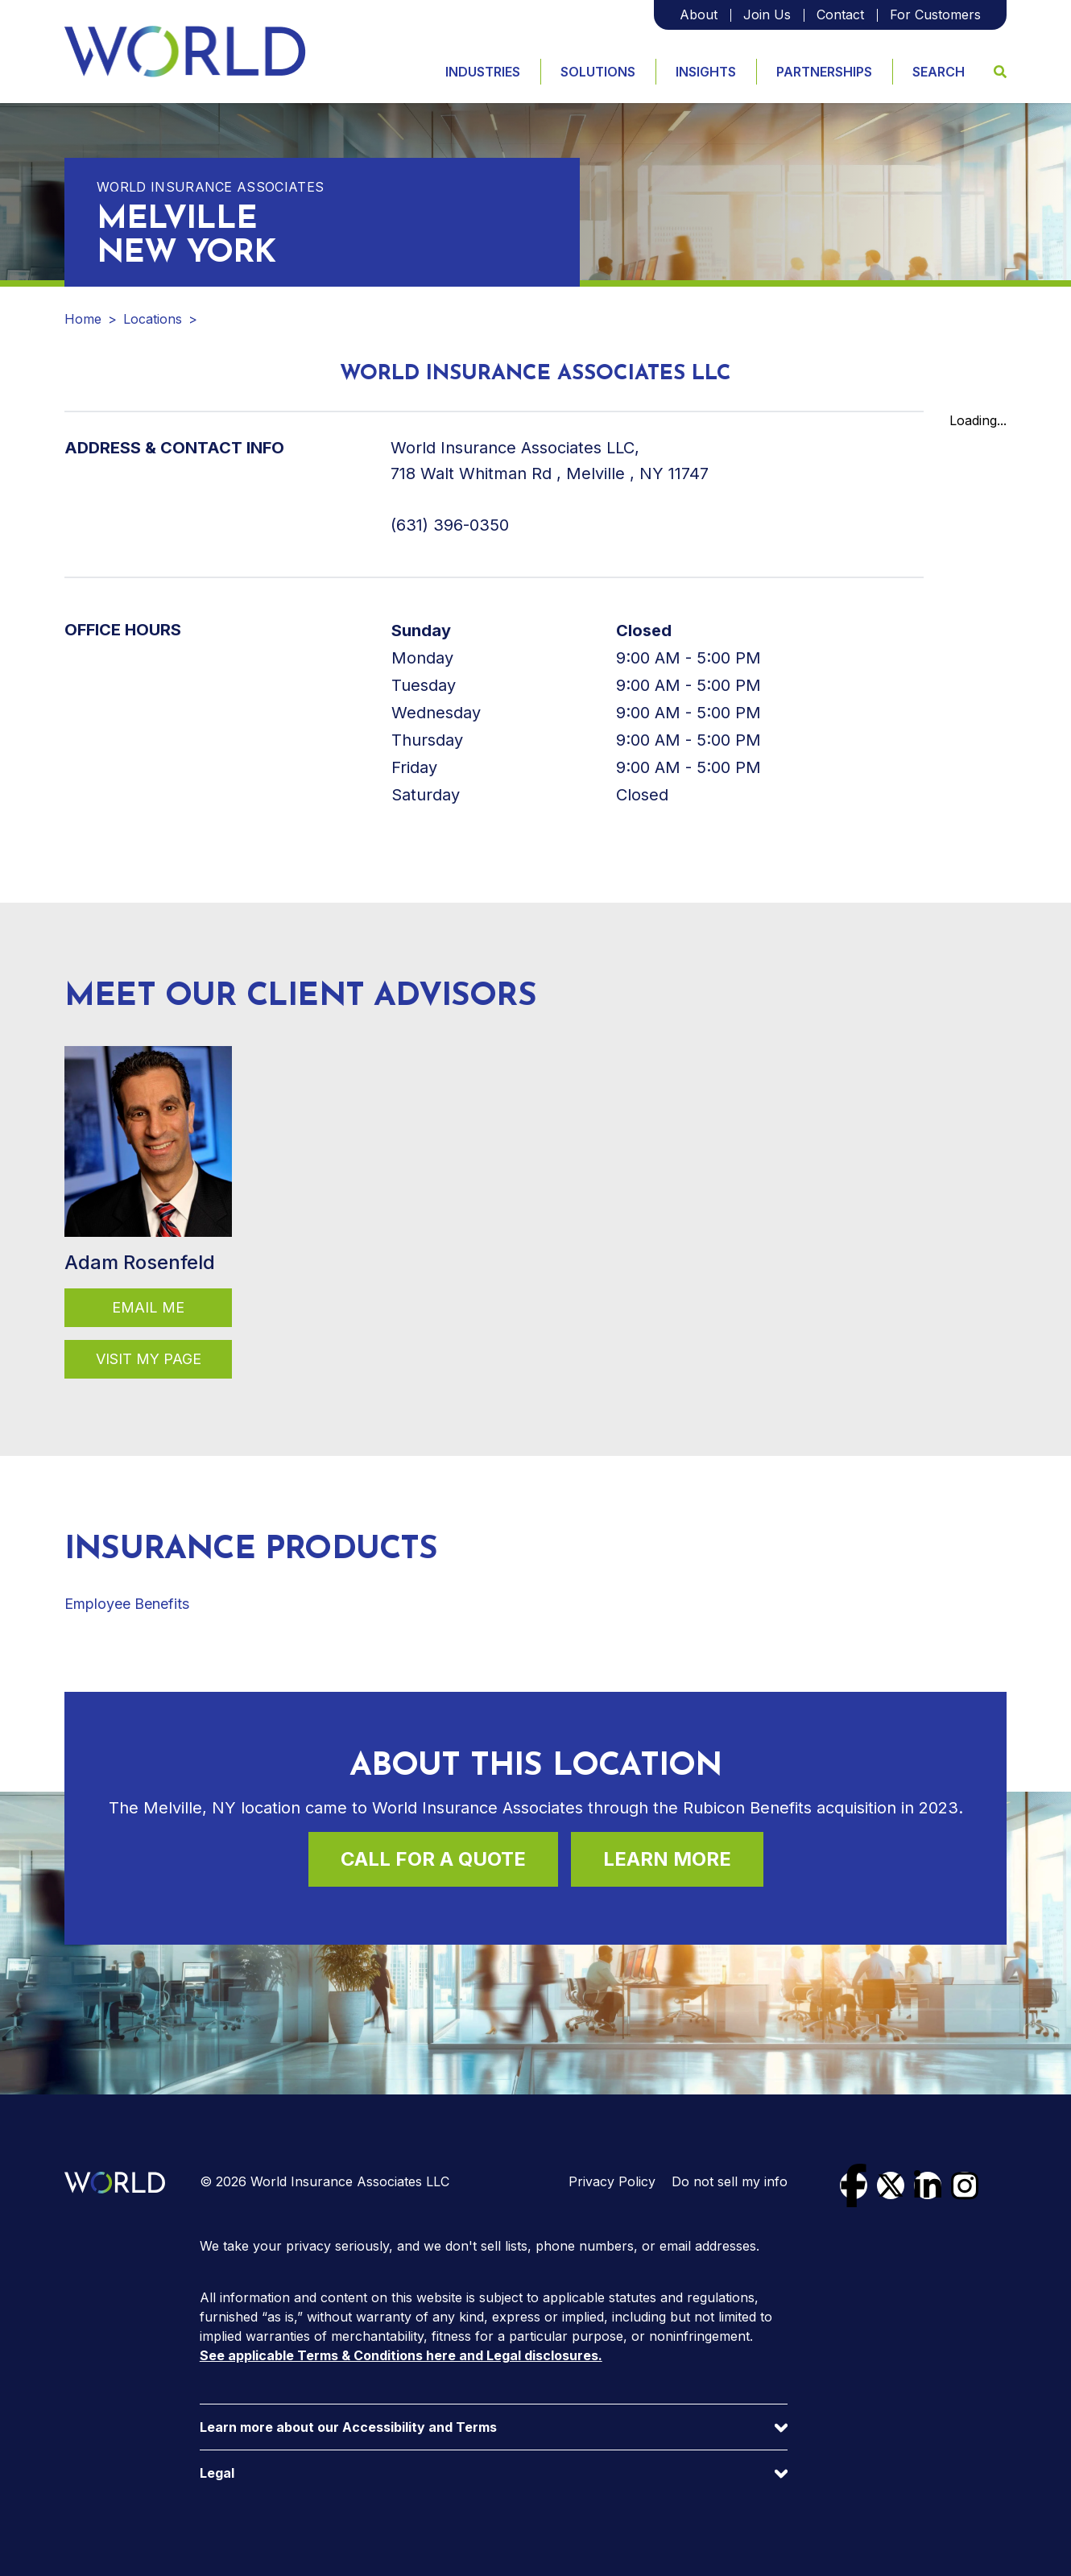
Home (82, 318)
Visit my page (148, 1358)
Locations (152, 318)
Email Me (148, 1307)
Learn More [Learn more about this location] (667, 1859)
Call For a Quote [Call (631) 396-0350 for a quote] (433, 1859)
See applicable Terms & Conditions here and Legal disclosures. (401, 2355)
